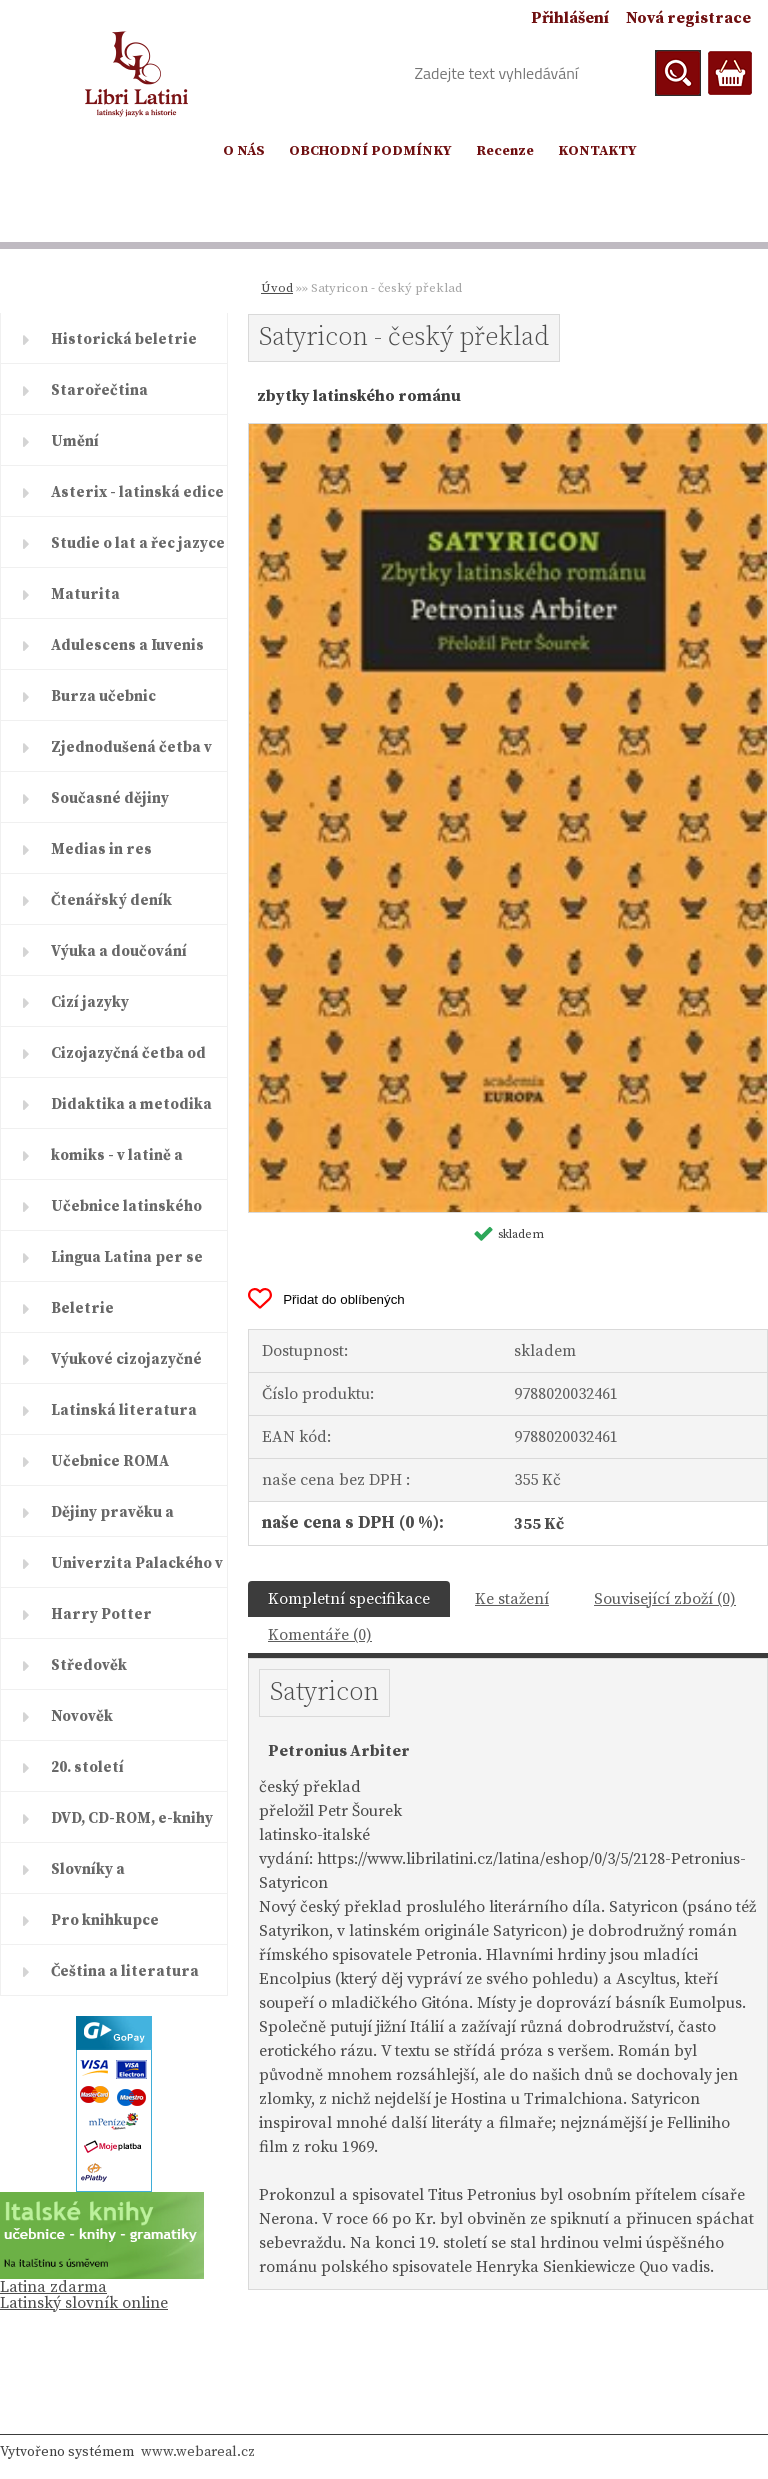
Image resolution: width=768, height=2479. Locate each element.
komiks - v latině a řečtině (117, 1163)
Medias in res (101, 849)
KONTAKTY (597, 151)
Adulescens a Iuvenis (127, 645)
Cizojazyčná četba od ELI (128, 1061)
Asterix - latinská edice (137, 492)
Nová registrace (688, 18)
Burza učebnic (103, 696)
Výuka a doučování (119, 951)
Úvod (277, 288)
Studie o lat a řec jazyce (138, 543)
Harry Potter (101, 1614)
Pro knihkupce (105, 1920)
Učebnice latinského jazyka (126, 1214)
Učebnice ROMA (110, 1461)
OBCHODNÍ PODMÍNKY (370, 151)
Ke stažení (512, 1599)
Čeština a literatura (125, 1971)
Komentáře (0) (320, 1635)
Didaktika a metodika (131, 1104)
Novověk (82, 1716)
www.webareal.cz (198, 2452)
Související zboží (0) (665, 1599)
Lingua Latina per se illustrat (127, 1265)
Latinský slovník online (84, 2303)
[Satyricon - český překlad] (508, 432)
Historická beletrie (124, 339)
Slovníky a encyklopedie (101, 1877)
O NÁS (244, 151)
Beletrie (82, 1308)
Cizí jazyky (90, 1002)
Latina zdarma (53, 2287)
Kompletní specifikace (349, 1599)
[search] (678, 73)
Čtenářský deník (111, 900)
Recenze (505, 151)
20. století (87, 1767)
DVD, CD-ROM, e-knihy (132, 1818)
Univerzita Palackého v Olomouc (137, 1571)
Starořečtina (99, 390)
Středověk (89, 1665)
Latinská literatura (124, 1410)
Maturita (85, 594)
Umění (75, 441)
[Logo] (137, 74)
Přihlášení (570, 18)
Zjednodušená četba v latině (131, 755)
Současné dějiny (110, 798)
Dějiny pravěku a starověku (112, 1520)
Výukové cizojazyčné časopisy (126, 1367)
